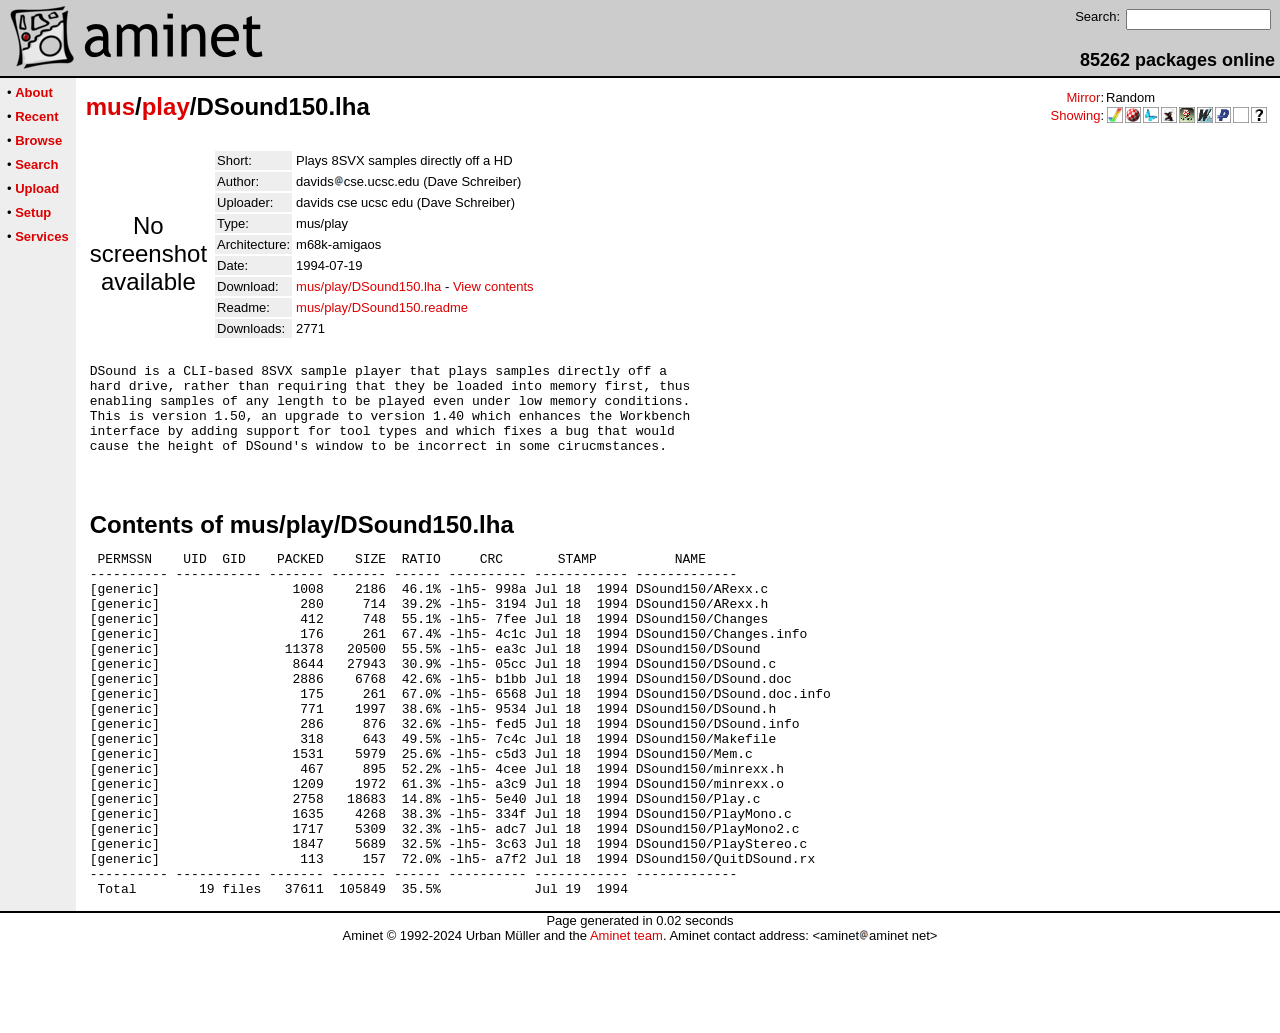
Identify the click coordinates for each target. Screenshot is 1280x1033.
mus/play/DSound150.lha (368, 286)
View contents (493, 286)
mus (110, 106)
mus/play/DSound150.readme (382, 307)
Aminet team (626, 1025)
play (166, 106)
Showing (1076, 115)
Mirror (1083, 97)
